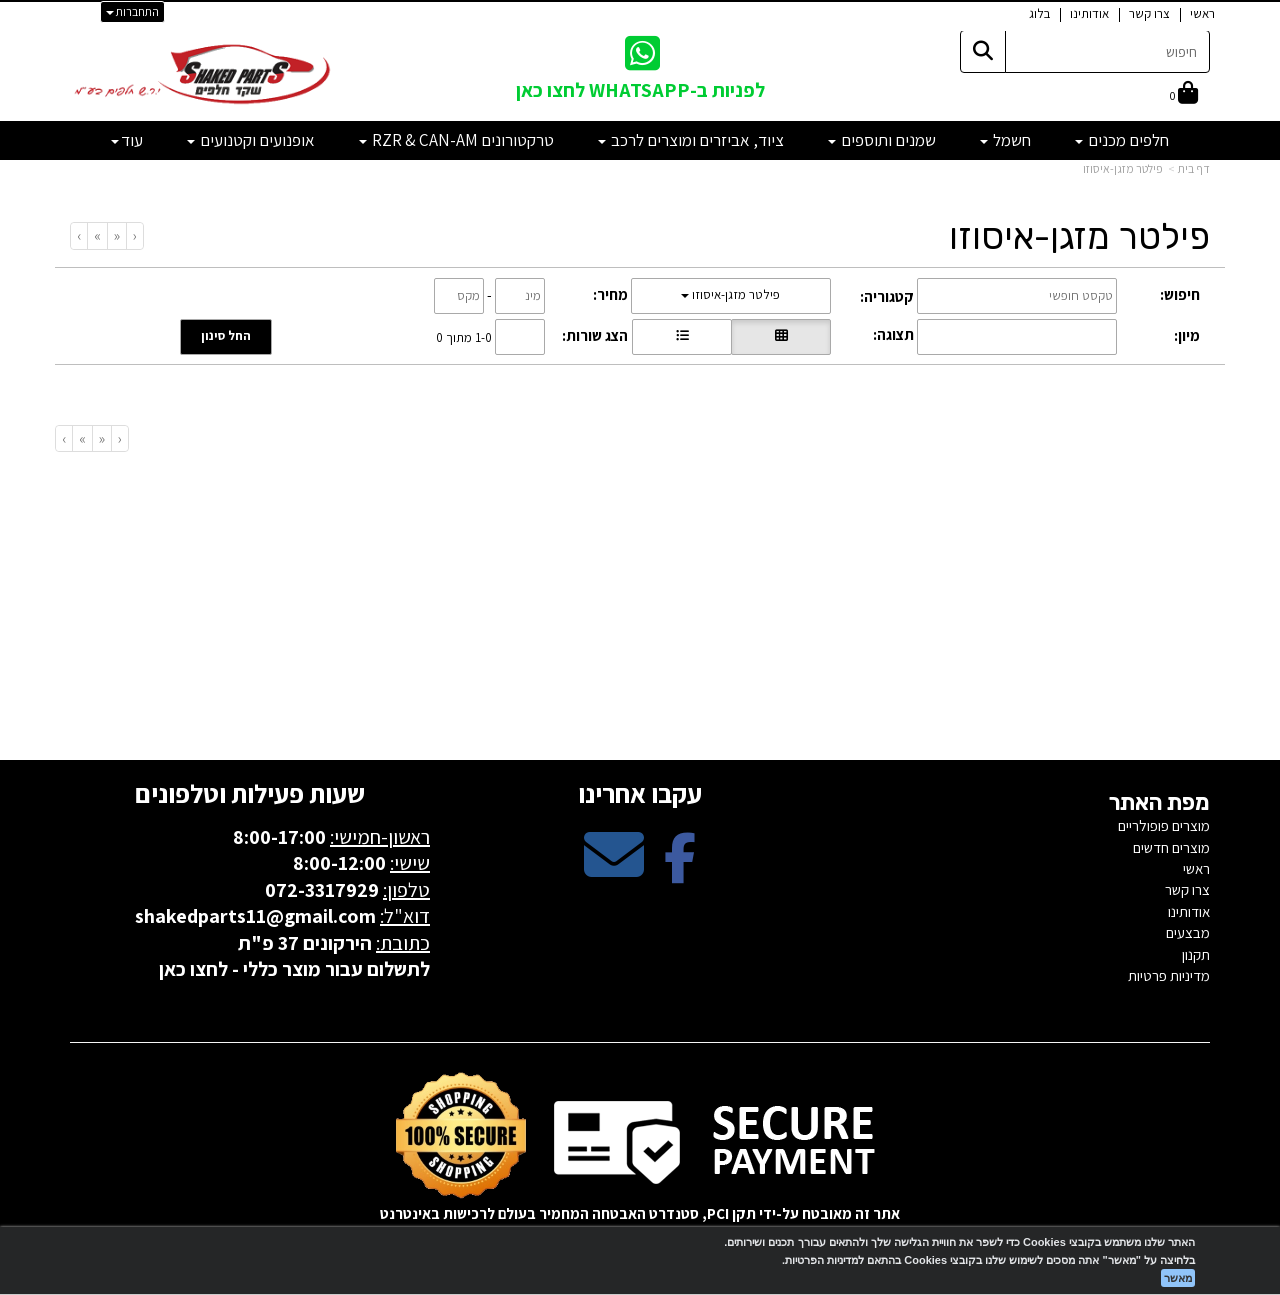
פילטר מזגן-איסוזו (1123, 168)
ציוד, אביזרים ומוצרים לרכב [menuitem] (691, 140)
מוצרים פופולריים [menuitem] (1164, 825)
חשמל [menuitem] (1005, 140)
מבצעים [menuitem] (1188, 932)
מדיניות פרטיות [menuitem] (1169, 975)
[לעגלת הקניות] (1184, 94)
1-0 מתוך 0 (464, 336)
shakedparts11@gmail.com (255, 916)
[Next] (97, 235)
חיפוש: (1180, 294)
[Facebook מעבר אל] (680, 871)
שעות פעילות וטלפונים (250, 793)
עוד (127, 140)
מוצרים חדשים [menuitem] (1171, 847)
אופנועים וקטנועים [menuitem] (251, 140)
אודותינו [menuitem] (1089, 13)
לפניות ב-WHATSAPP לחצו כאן (640, 90)
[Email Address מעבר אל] (614, 871)
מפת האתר (1159, 803)
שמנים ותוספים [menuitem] (882, 140)
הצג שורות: (595, 335)
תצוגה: (893, 334)
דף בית (1194, 168)
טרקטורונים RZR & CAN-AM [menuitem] (456, 140)
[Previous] (116, 235)
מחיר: (610, 294)
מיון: (1187, 335)
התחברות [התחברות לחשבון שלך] (132, 11)
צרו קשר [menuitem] (1149, 13)
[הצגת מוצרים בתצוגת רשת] (781, 337)
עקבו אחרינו (640, 793)
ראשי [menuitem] (1202, 13)
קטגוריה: (887, 296)
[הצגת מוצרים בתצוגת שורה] (682, 337)
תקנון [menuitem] (1196, 954)
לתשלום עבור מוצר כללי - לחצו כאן (294, 969)
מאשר (1178, 1278)
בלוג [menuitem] (1039, 13)
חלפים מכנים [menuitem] (1122, 140)
